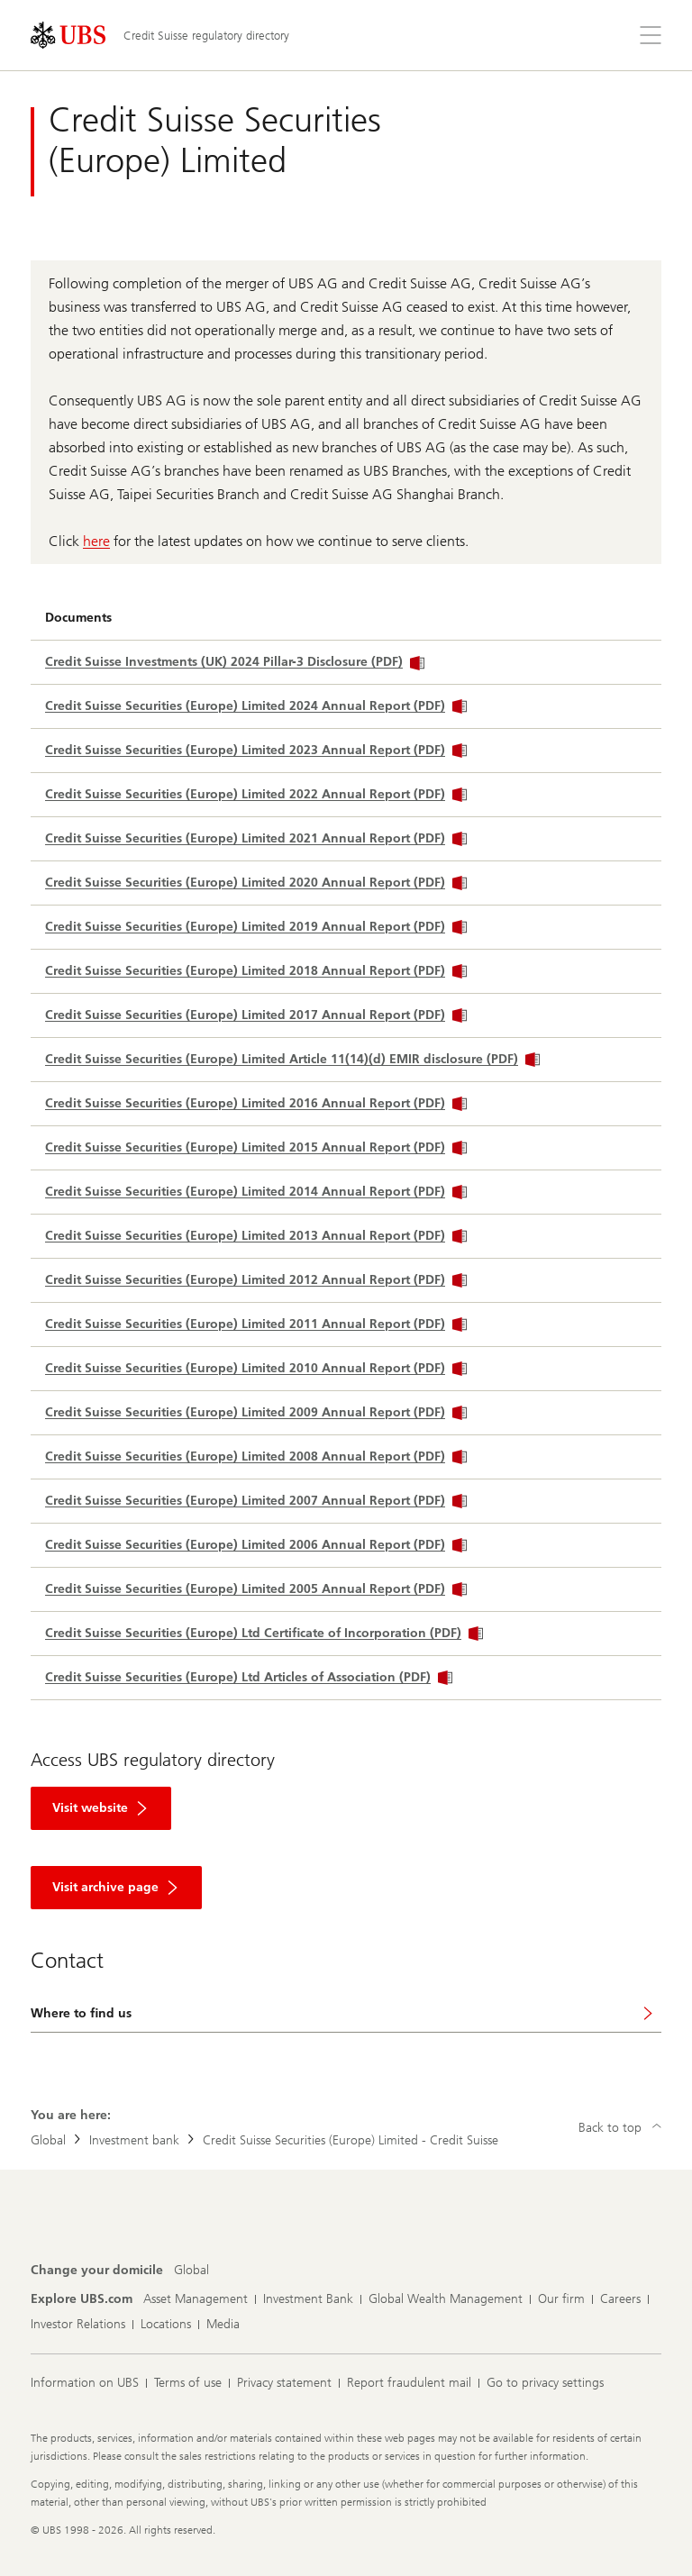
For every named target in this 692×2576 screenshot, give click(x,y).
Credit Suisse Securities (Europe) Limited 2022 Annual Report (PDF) (256, 794)
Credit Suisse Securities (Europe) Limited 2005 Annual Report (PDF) (256, 1589)
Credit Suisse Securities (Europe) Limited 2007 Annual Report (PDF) (256, 1500)
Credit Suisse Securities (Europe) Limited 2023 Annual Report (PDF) (256, 750)
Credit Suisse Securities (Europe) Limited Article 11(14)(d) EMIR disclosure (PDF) (292, 1059)
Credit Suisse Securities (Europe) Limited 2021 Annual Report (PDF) (256, 838)
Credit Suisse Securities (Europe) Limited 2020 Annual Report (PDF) (256, 882)
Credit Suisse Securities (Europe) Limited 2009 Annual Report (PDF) (256, 1412)
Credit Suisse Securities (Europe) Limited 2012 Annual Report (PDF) (256, 1280)
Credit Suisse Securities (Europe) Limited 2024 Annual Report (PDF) (256, 706)
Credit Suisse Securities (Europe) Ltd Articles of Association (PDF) (248, 1677)
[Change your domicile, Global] (191, 2270)
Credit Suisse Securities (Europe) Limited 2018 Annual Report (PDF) (256, 971)
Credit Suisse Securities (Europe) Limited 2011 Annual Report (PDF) (256, 1324)
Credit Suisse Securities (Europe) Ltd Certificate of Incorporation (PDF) (264, 1633)
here (96, 541)
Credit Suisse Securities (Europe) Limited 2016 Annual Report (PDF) (256, 1103)
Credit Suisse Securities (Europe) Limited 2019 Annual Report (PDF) (256, 926)
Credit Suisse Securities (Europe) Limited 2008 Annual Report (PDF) (256, 1456)
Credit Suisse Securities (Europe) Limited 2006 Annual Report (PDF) (256, 1544)
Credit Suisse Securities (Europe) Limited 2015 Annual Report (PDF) (256, 1147)
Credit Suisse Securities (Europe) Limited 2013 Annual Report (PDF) (256, 1235)
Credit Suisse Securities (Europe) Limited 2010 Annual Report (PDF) (256, 1368)
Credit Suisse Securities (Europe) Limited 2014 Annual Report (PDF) (256, 1191)
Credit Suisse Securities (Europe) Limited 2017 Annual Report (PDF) (256, 1015)
